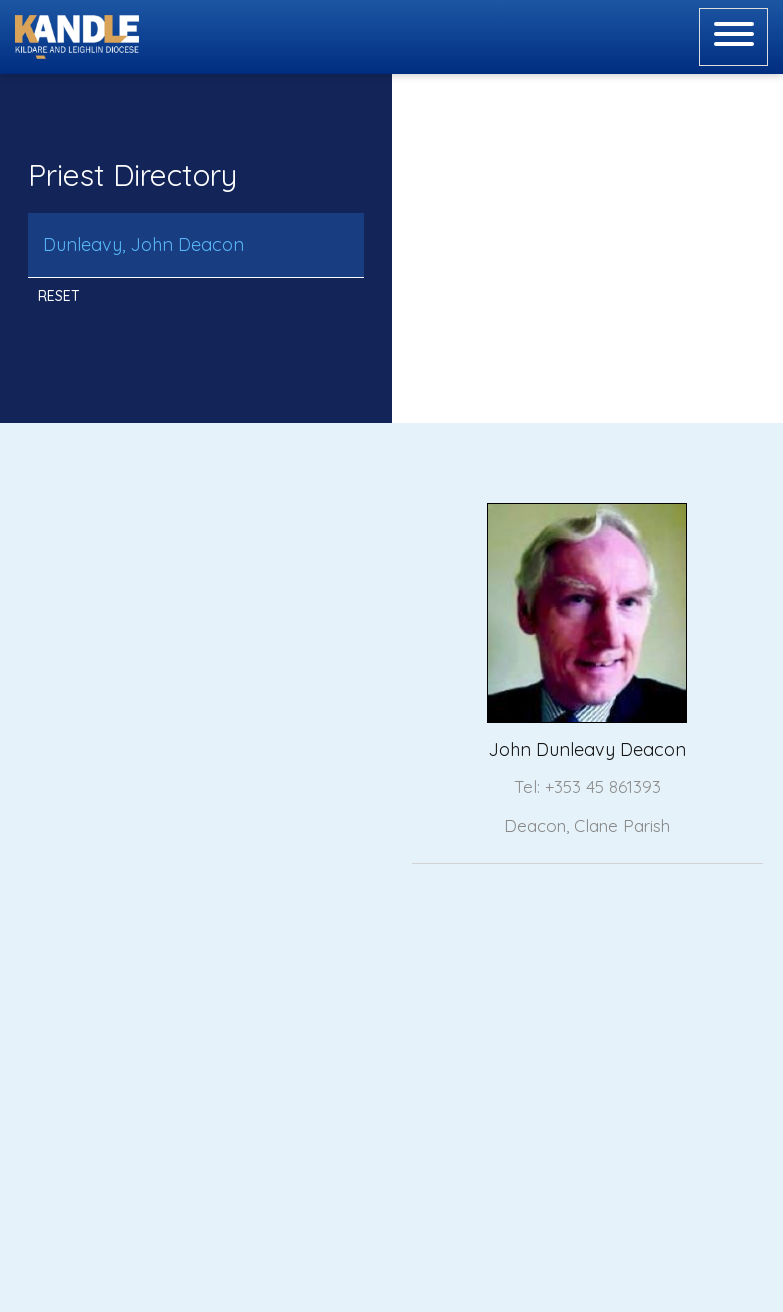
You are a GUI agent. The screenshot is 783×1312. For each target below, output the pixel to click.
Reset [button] (59, 296)
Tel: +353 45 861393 (587, 786)
